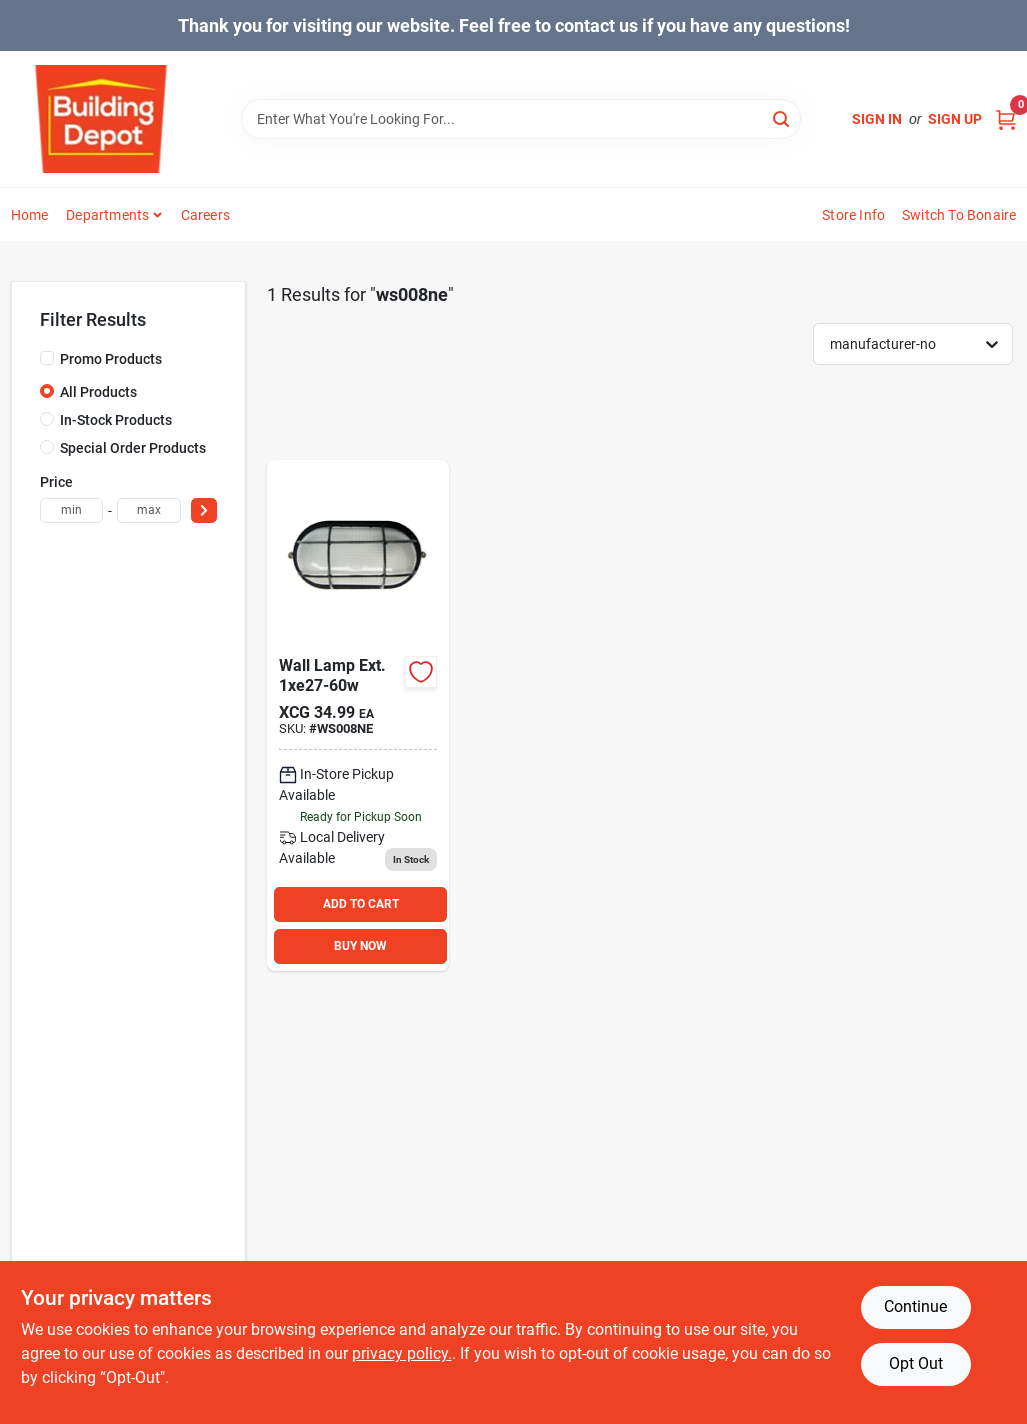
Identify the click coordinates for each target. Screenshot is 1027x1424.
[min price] (72, 510)
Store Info (853, 215)
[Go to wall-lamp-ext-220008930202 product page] (358, 715)
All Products (98, 392)
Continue (915, 1306)
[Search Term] (521, 119)
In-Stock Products (116, 420)
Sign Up (955, 119)
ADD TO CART (361, 904)
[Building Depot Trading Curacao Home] (101, 119)
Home (30, 215)
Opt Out (916, 1363)
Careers (205, 215)
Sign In (877, 119)
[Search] (782, 117)
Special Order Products (133, 448)
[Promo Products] (47, 358)
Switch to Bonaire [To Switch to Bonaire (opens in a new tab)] (959, 215)
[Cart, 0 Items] (1006, 119)
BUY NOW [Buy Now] (360, 946)
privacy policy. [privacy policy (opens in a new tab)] (402, 1353)
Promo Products (111, 359)
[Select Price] (204, 510)
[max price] (149, 510)
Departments (107, 215)
